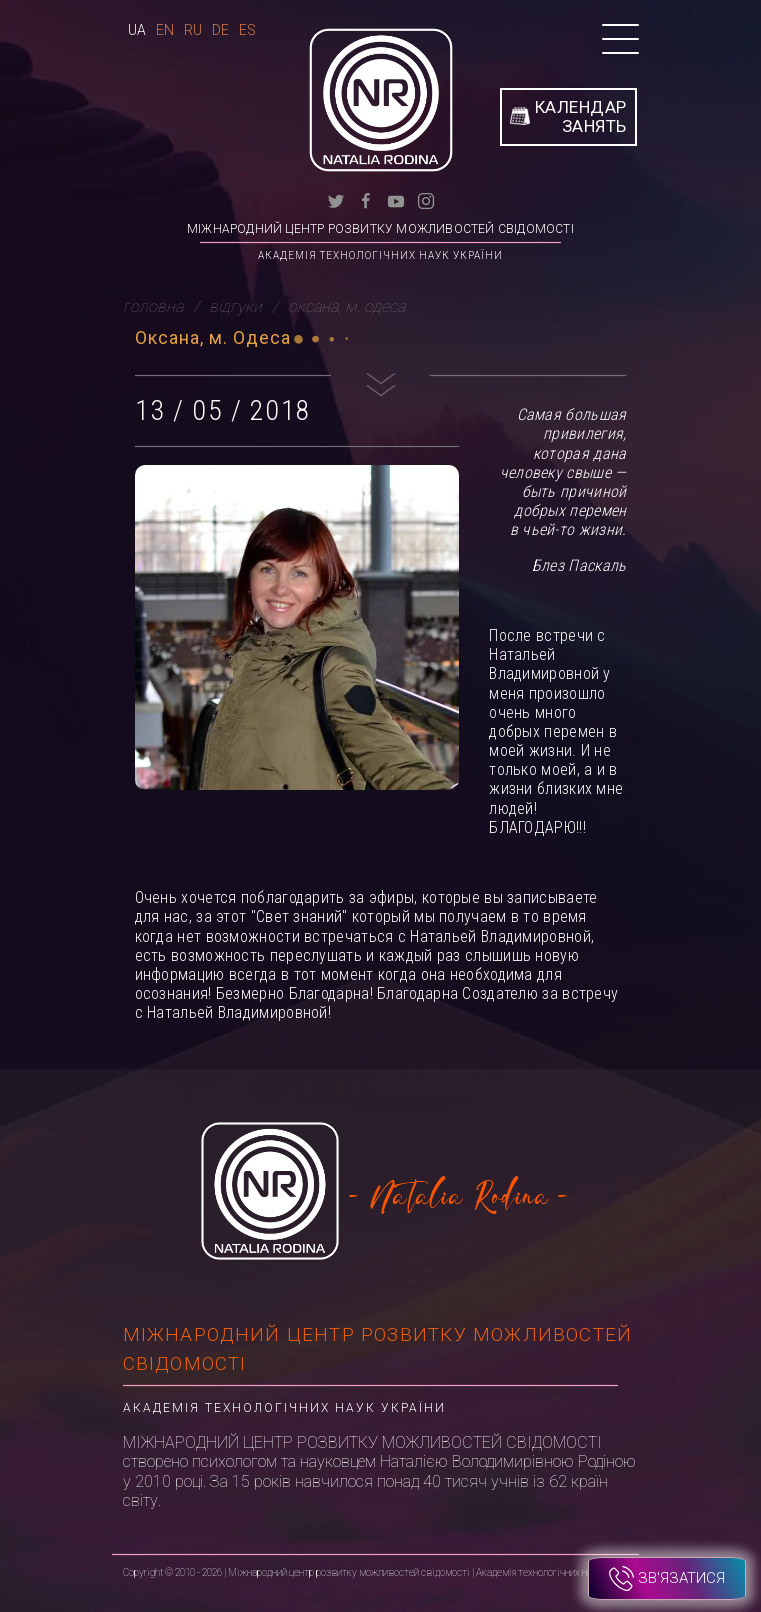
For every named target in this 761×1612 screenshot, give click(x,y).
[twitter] (336, 199)
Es (247, 30)
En (165, 30)
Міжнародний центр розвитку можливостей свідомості (380, 229)
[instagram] (426, 199)
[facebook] (366, 199)
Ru (193, 30)
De (220, 30)
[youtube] (396, 199)
